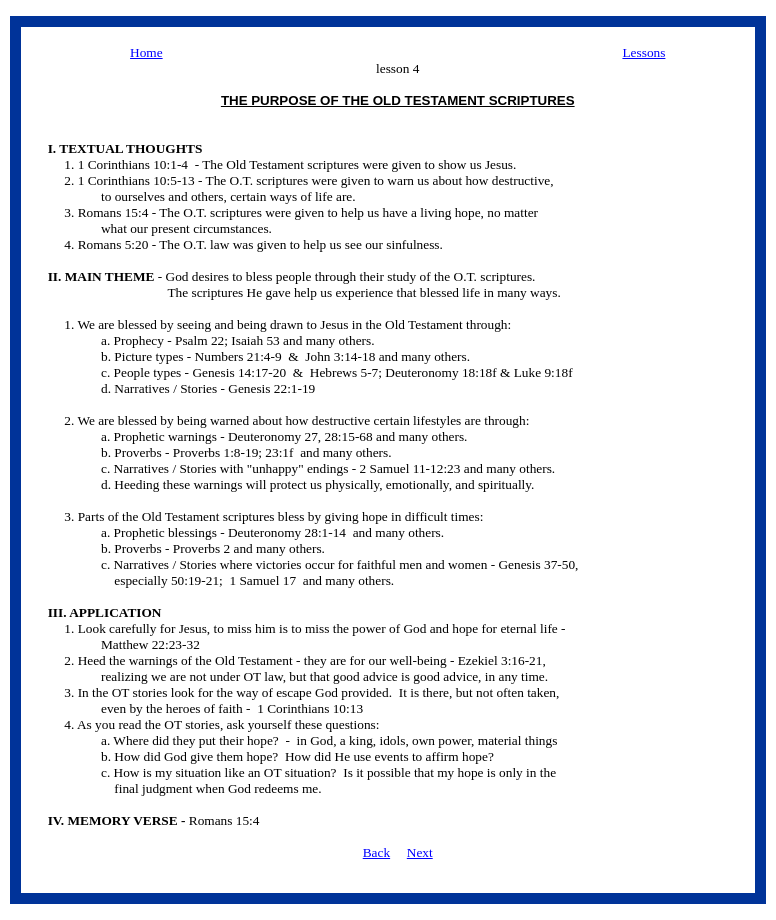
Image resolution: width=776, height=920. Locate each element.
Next (420, 852)
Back (376, 852)
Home (146, 52)
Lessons (643, 52)
